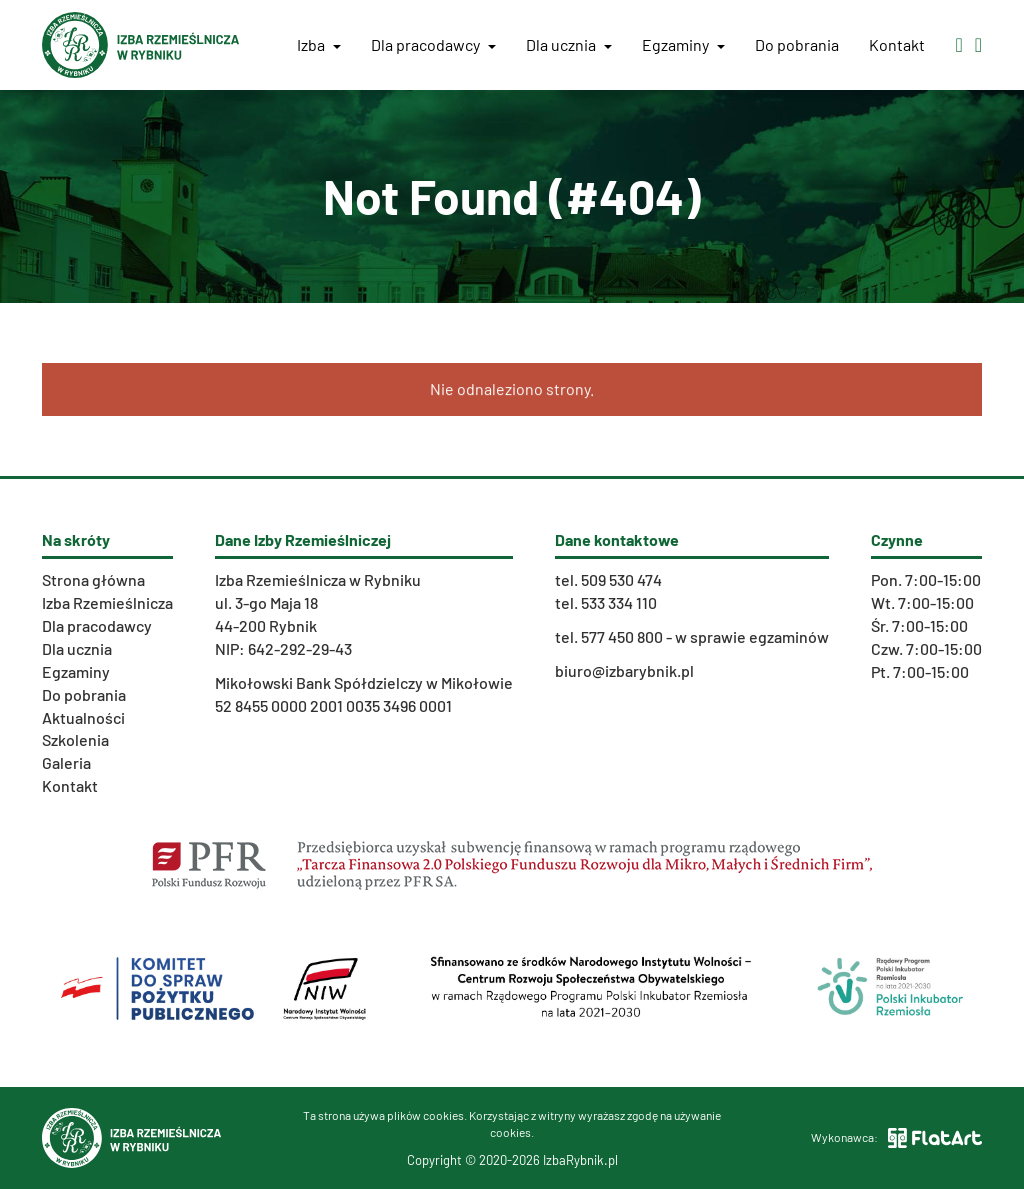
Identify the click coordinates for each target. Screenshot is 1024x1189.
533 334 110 (619, 602)
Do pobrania (797, 44)
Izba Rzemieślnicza (107, 602)
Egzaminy (683, 44)
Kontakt (897, 44)
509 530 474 (621, 579)
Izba (319, 44)
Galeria (66, 762)
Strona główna (93, 579)
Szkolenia (75, 739)
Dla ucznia (569, 44)
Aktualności (83, 717)
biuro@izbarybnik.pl (624, 670)
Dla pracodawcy (433, 44)
